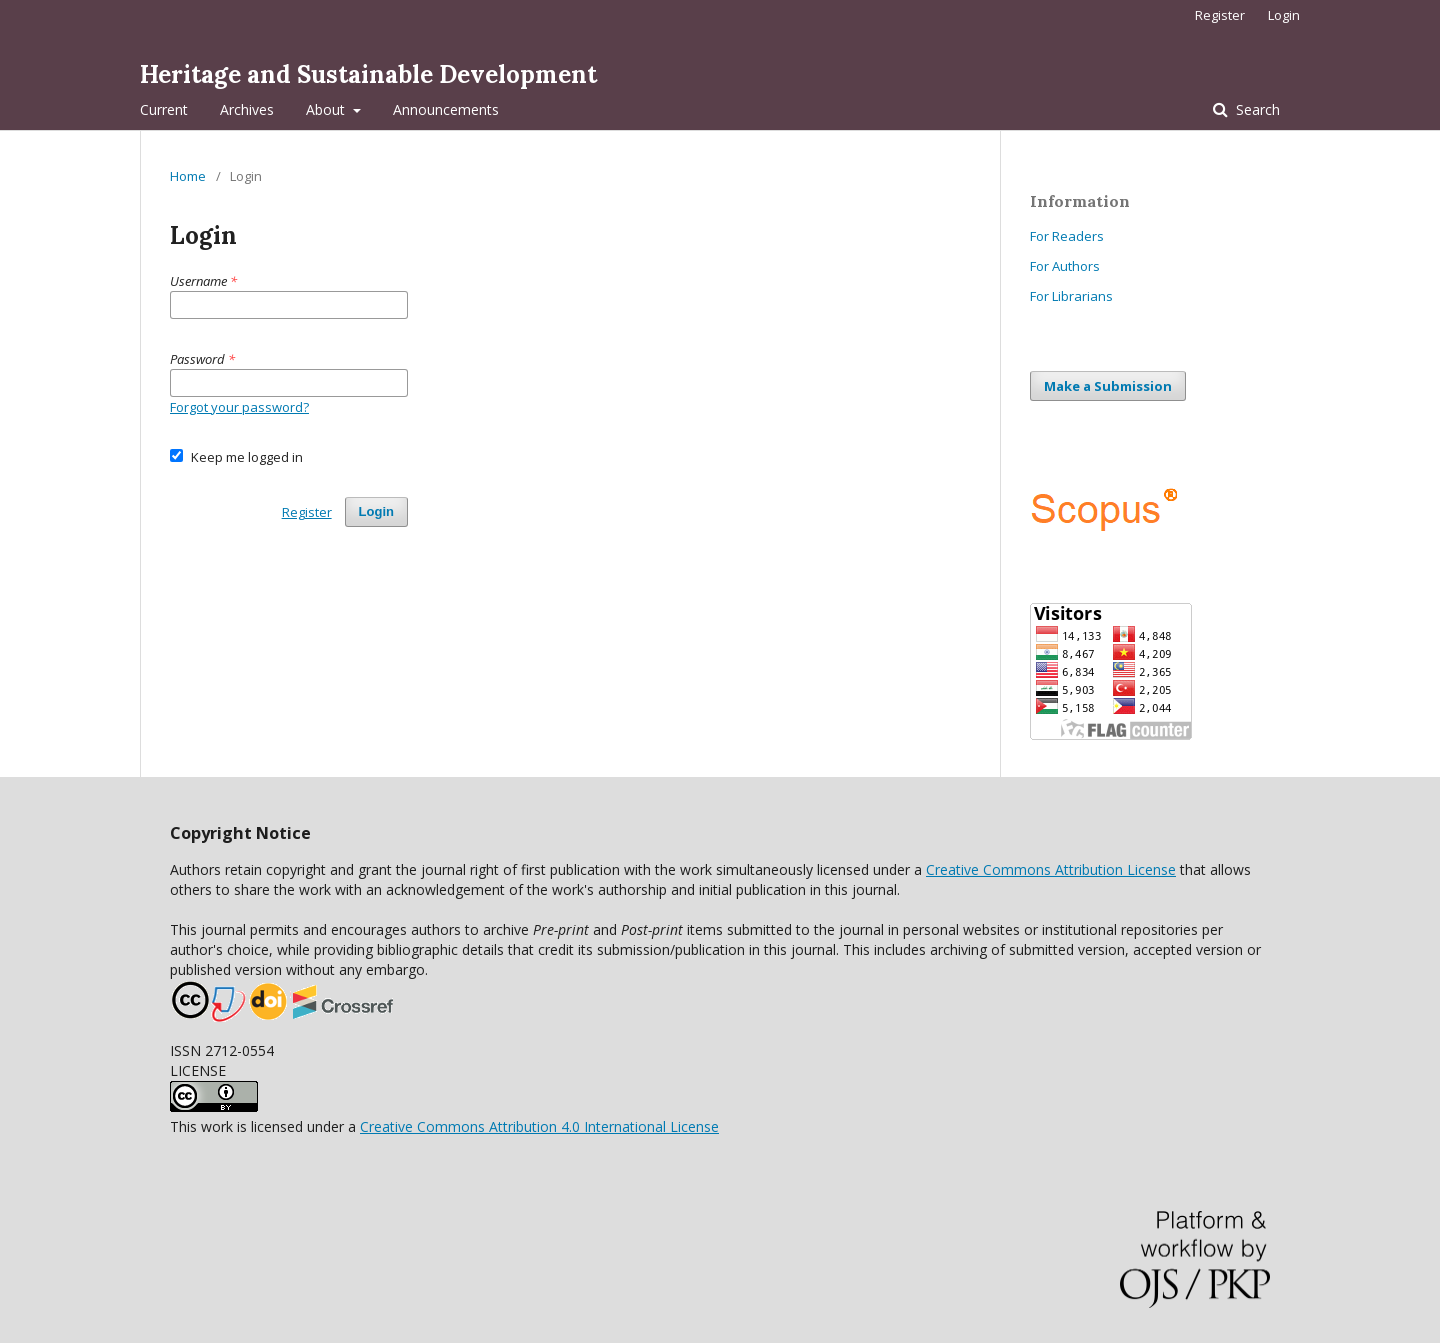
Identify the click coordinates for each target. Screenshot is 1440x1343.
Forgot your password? (239, 407)
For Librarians (1071, 296)
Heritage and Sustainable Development (368, 74)
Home (188, 176)
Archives (247, 109)
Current (164, 109)
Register (1220, 15)
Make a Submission (1108, 386)
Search (1256, 109)
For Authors (1065, 266)
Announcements (446, 109)
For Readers (1067, 236)
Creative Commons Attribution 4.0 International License (539, 1126)
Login (1284, 15)
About (327, 109)
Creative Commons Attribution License (1051, 869)
